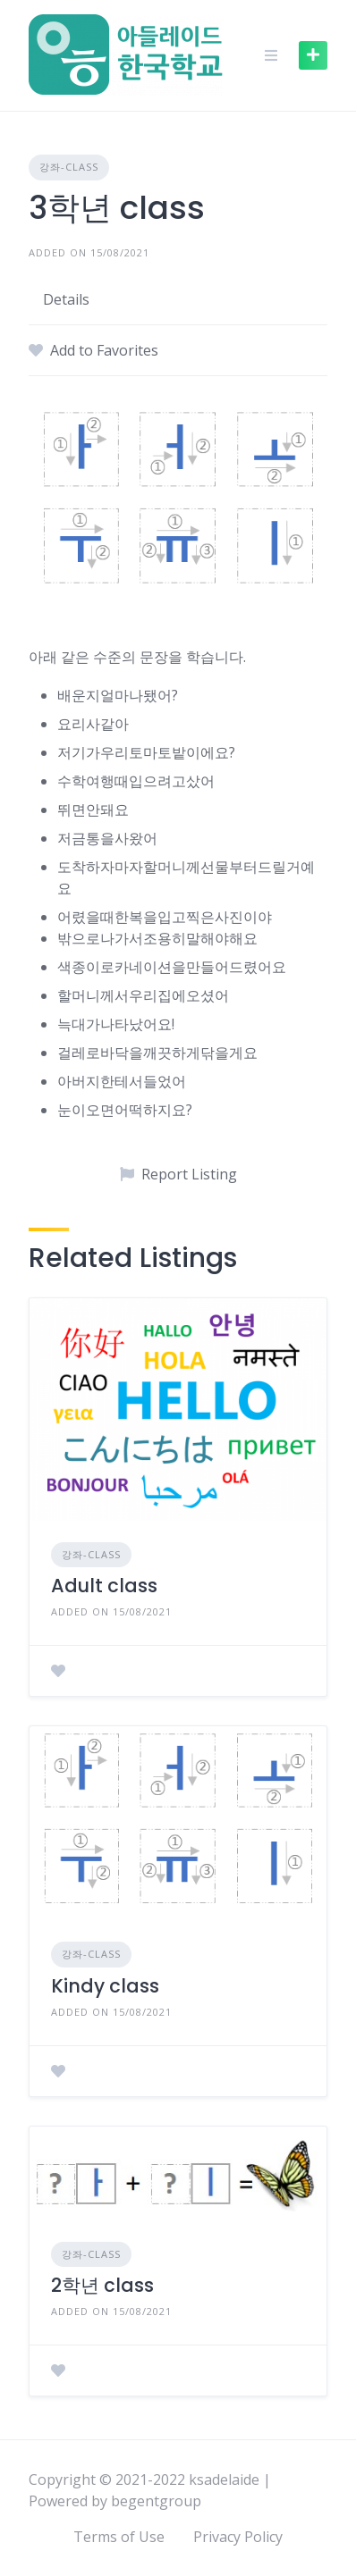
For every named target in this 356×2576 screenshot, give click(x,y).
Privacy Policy (238, 2537)
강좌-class (68, 166)
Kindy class (105, 1986)
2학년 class (102, 2285)
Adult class (104, 1585)
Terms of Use (119, 2537)
